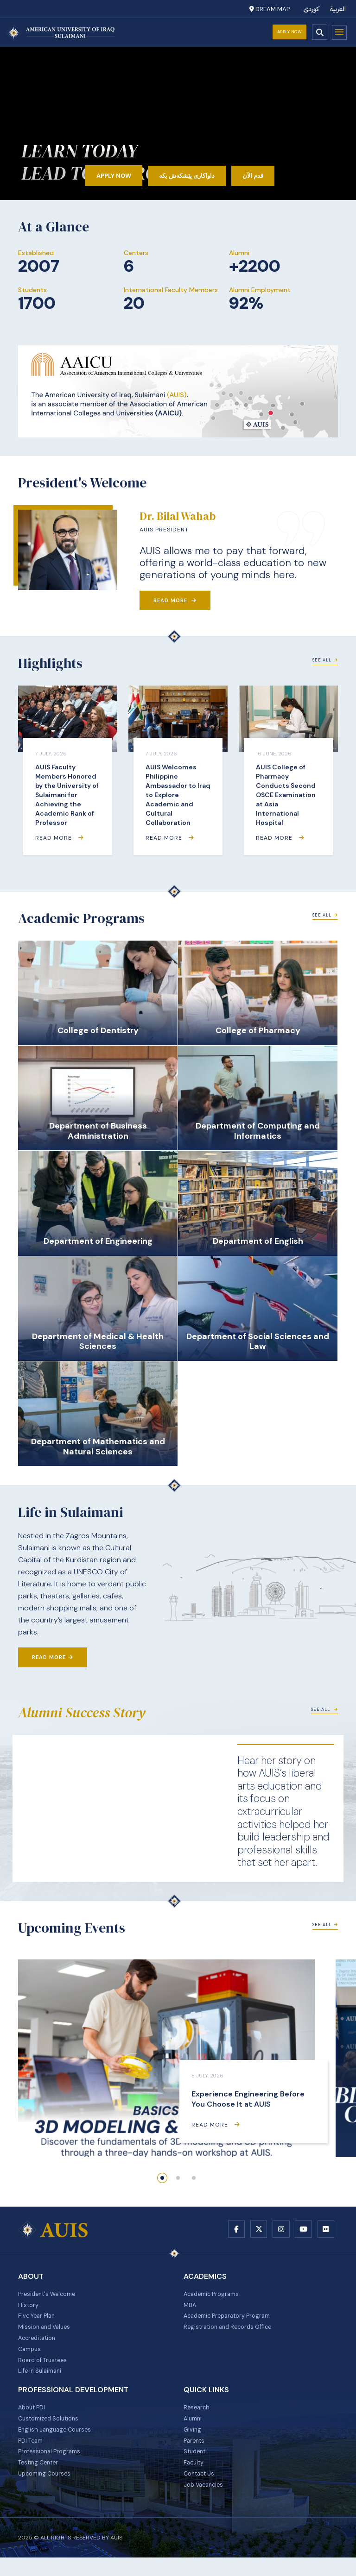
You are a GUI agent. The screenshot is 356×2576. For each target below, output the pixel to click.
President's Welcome (50, 2296)
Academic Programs (214, 2296)
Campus (31, 2356)
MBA (190, 2308)
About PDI (33, 2418)
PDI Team (32, 2454)
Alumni (194, 2430)
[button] (162, 2178)
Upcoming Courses (47, 2490)
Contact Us (201, 2490)
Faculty (195, 2478)
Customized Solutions (52, 2430)
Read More (175, 600)
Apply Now (289, 32)
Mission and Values (47, 2332)
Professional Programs (52, 2466)
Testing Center (40, 2478)
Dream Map (269, 9)
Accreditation (39, 2344)
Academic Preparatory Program (232, 2320)
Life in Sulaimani (42, 2380)
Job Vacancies (206, 2502)
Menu (339, 32)
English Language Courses (57, 2442)
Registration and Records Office (232, 2332)
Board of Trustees (45, 2368)
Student (196, 2466)
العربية (338, 9)
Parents (195, 2454)
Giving (193, 2442)
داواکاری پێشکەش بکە (188, 174)
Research (197, 2418)
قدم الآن (264, 174)
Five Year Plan (38, 2320)
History (29, 2308)
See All (325, 660)
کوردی (311, 9)
